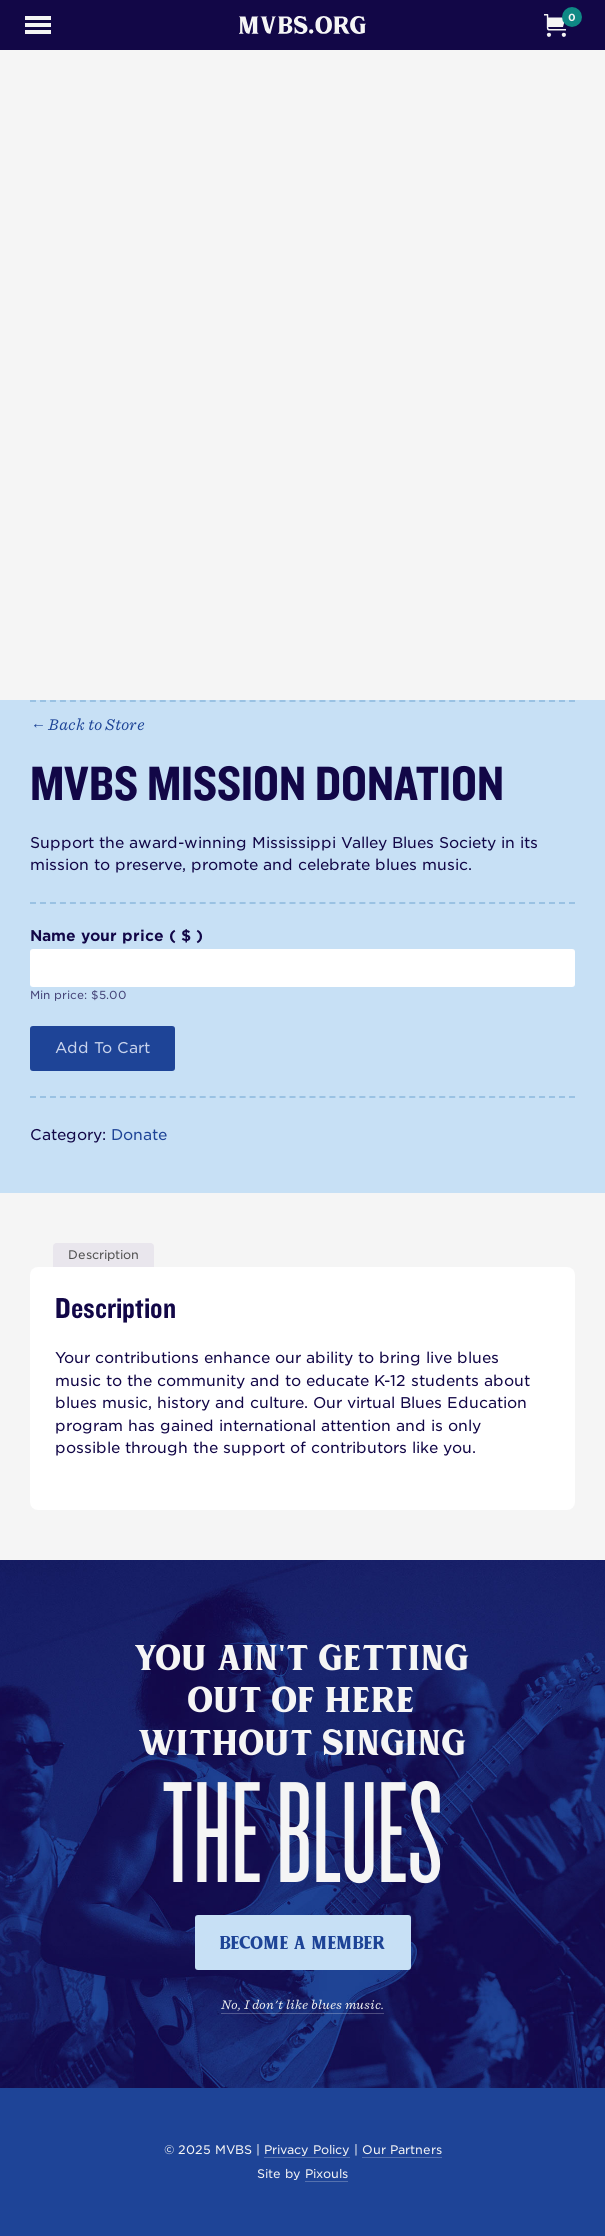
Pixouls (326, 2173)
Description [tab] (103, 1254)
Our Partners (402, 2149)
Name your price (116, 936)
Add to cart (102, 1048)
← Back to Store (87, 724)
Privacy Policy (307, 2149)
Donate (139, 1135)
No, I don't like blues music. (302, 2004)
